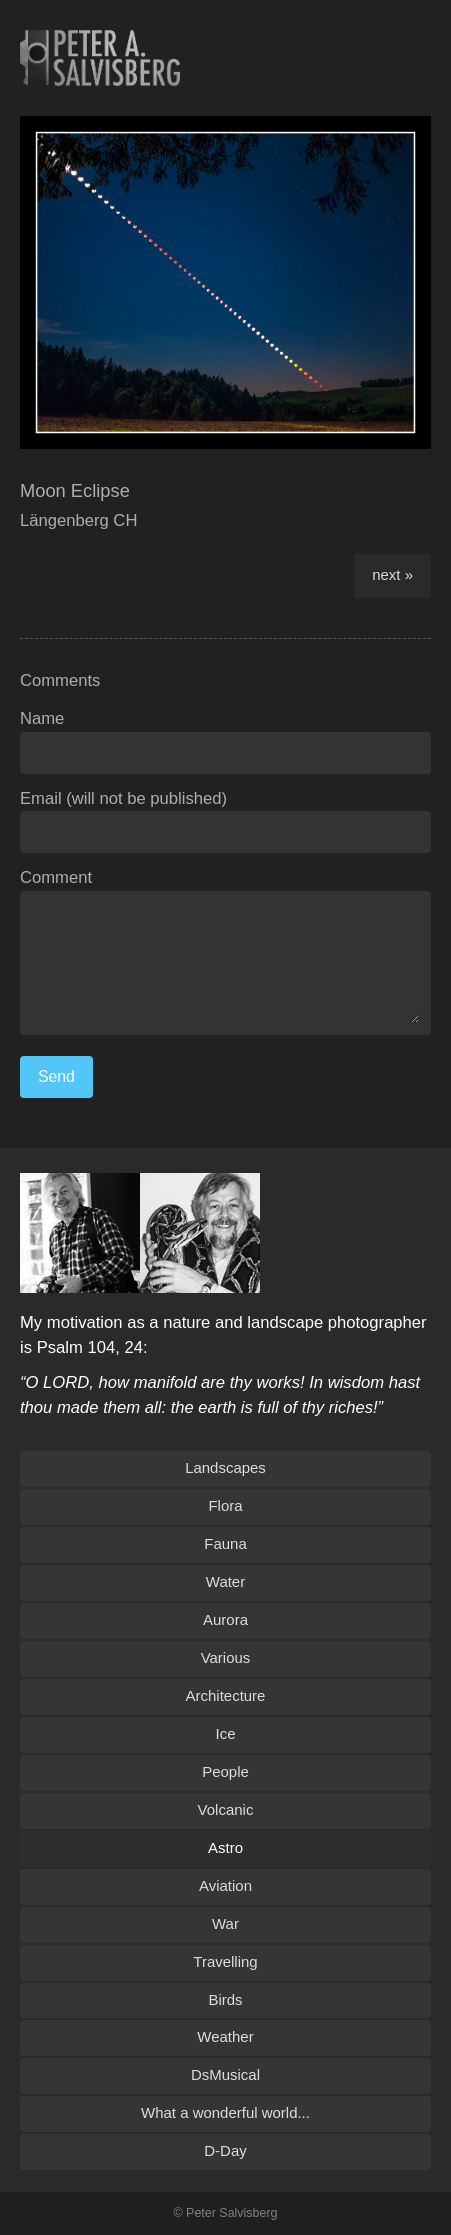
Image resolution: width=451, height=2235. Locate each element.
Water (225, 1581)
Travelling (225, 1961)
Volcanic (226, 1809)
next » (392, 574)
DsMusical (225, 2074)
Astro (225, 1847)
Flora (225, 1505)
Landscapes (225, 1467)
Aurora (225, 1619)
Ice (226, 1733)
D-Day (225, 2150)
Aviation (225, 1885)
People (225, 1771)
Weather (225, 2036)
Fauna (225, 1543)
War (225, 1923)
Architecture (226, 1695)
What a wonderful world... (225, 2112)
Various (226, 1657)
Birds (225, 1999)
